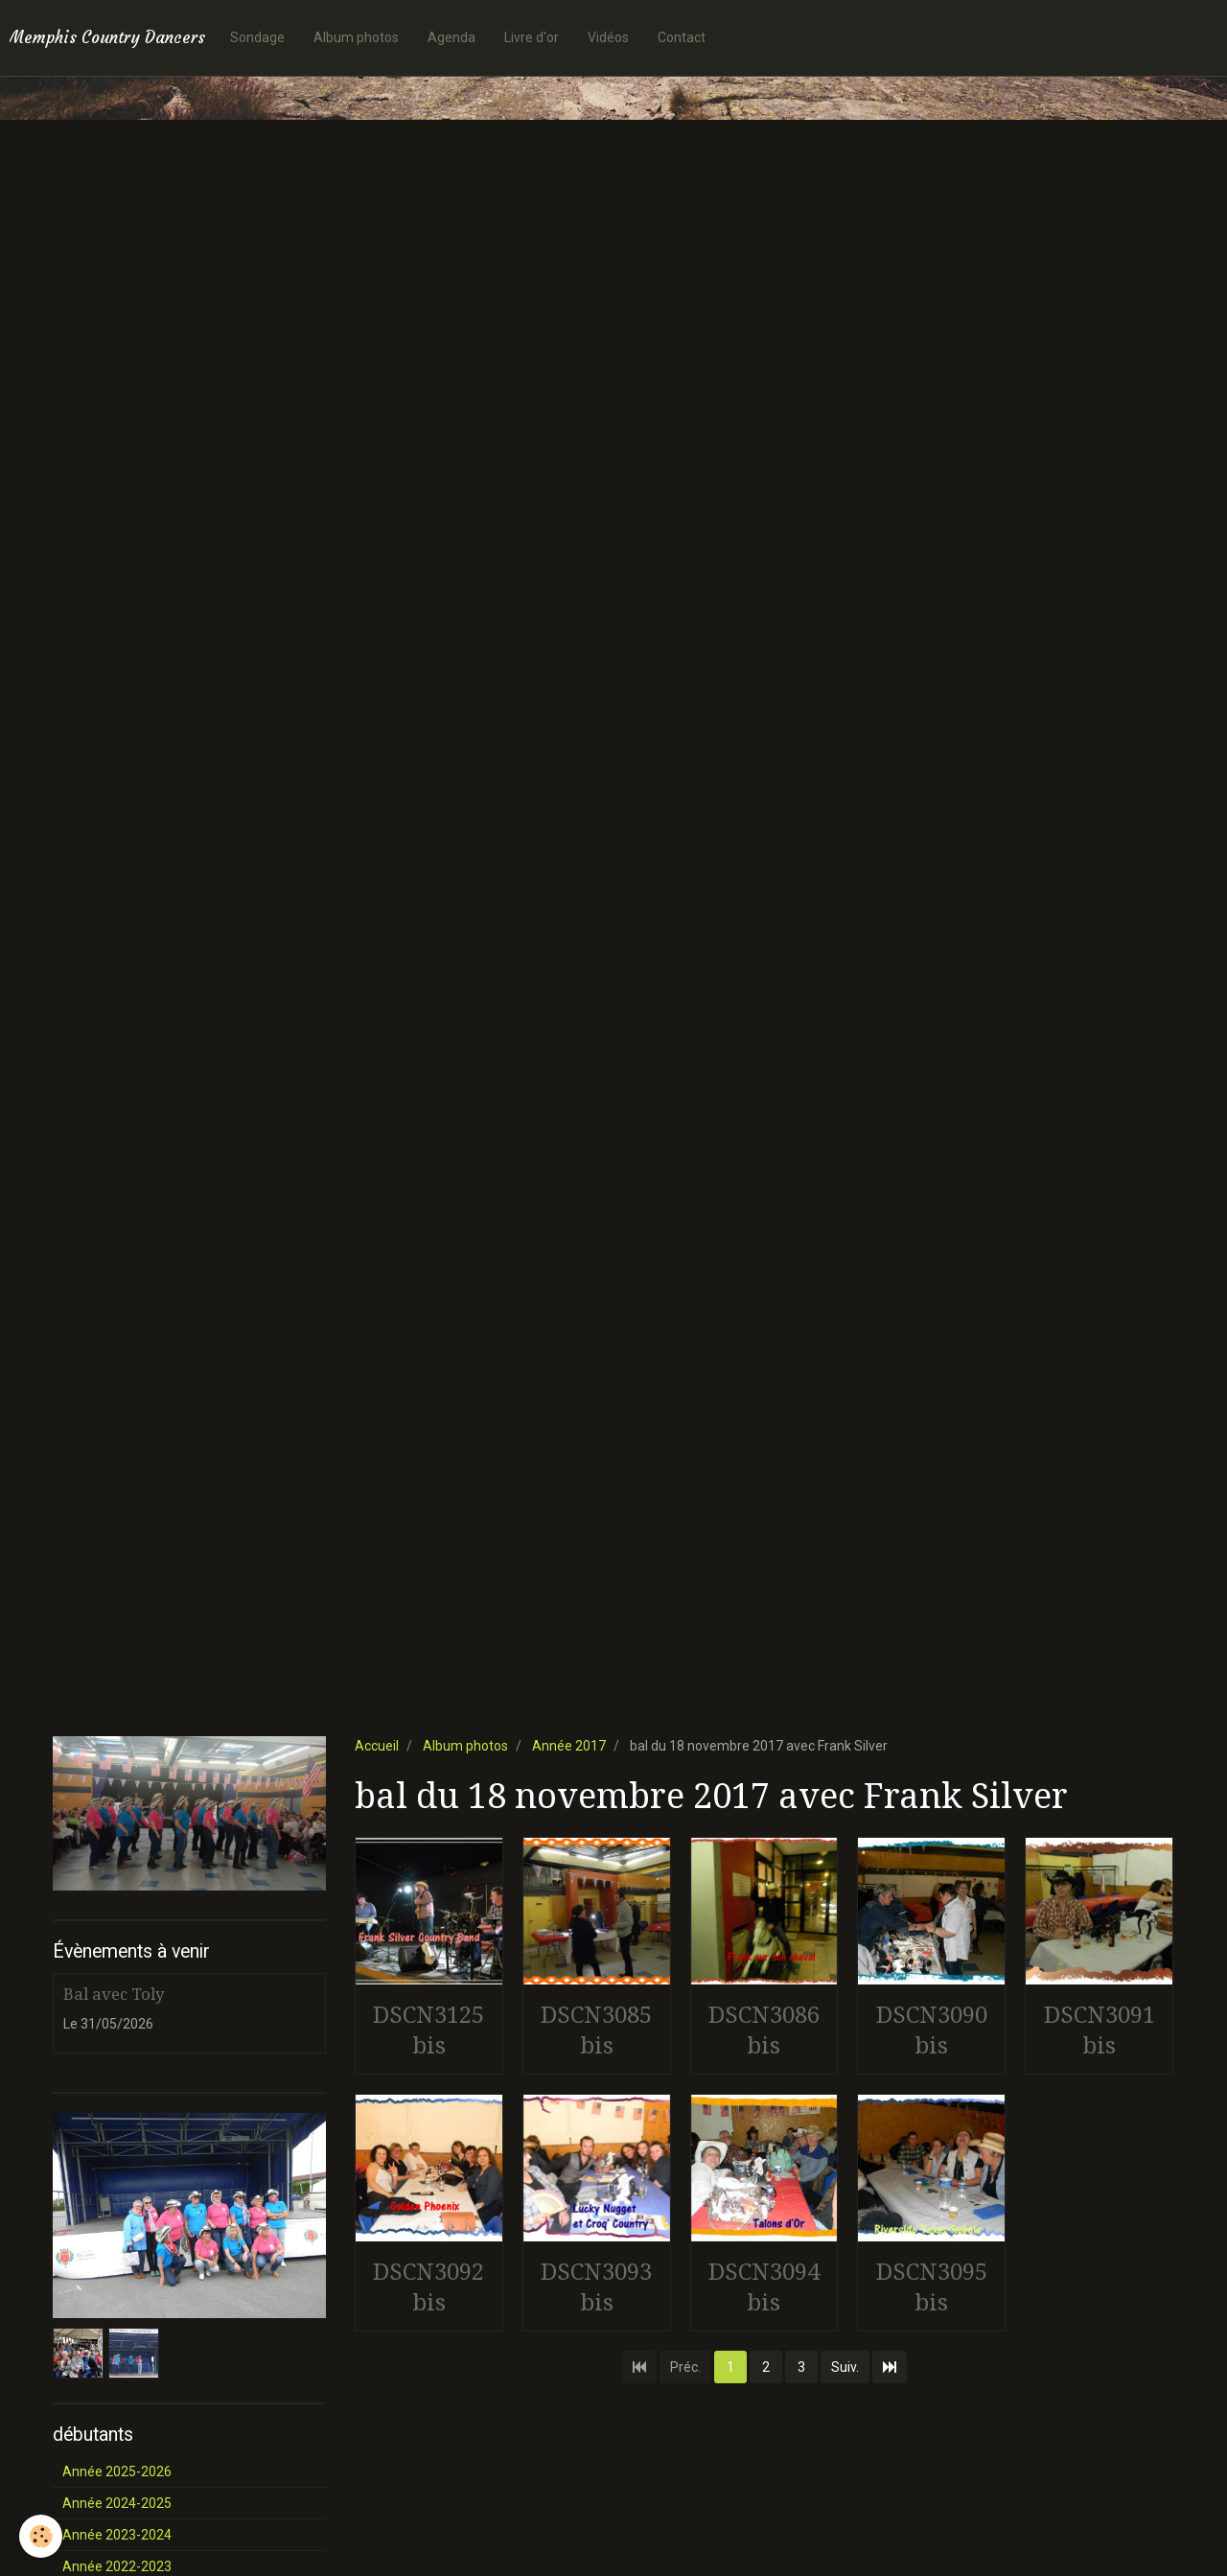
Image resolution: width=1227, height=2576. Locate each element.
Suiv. (845, 2367)
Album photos (356, 37)
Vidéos (608, 37)
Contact (682, 37)
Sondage (257, 37)
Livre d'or (531, 37)
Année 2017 (569, 1745)
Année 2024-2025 (117, 2503)
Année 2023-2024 (117, 2534)
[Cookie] (40, 2536)
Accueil (377, 1745)
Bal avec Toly (113, 1994)
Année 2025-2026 (117, 2471)
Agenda (451, 37)
